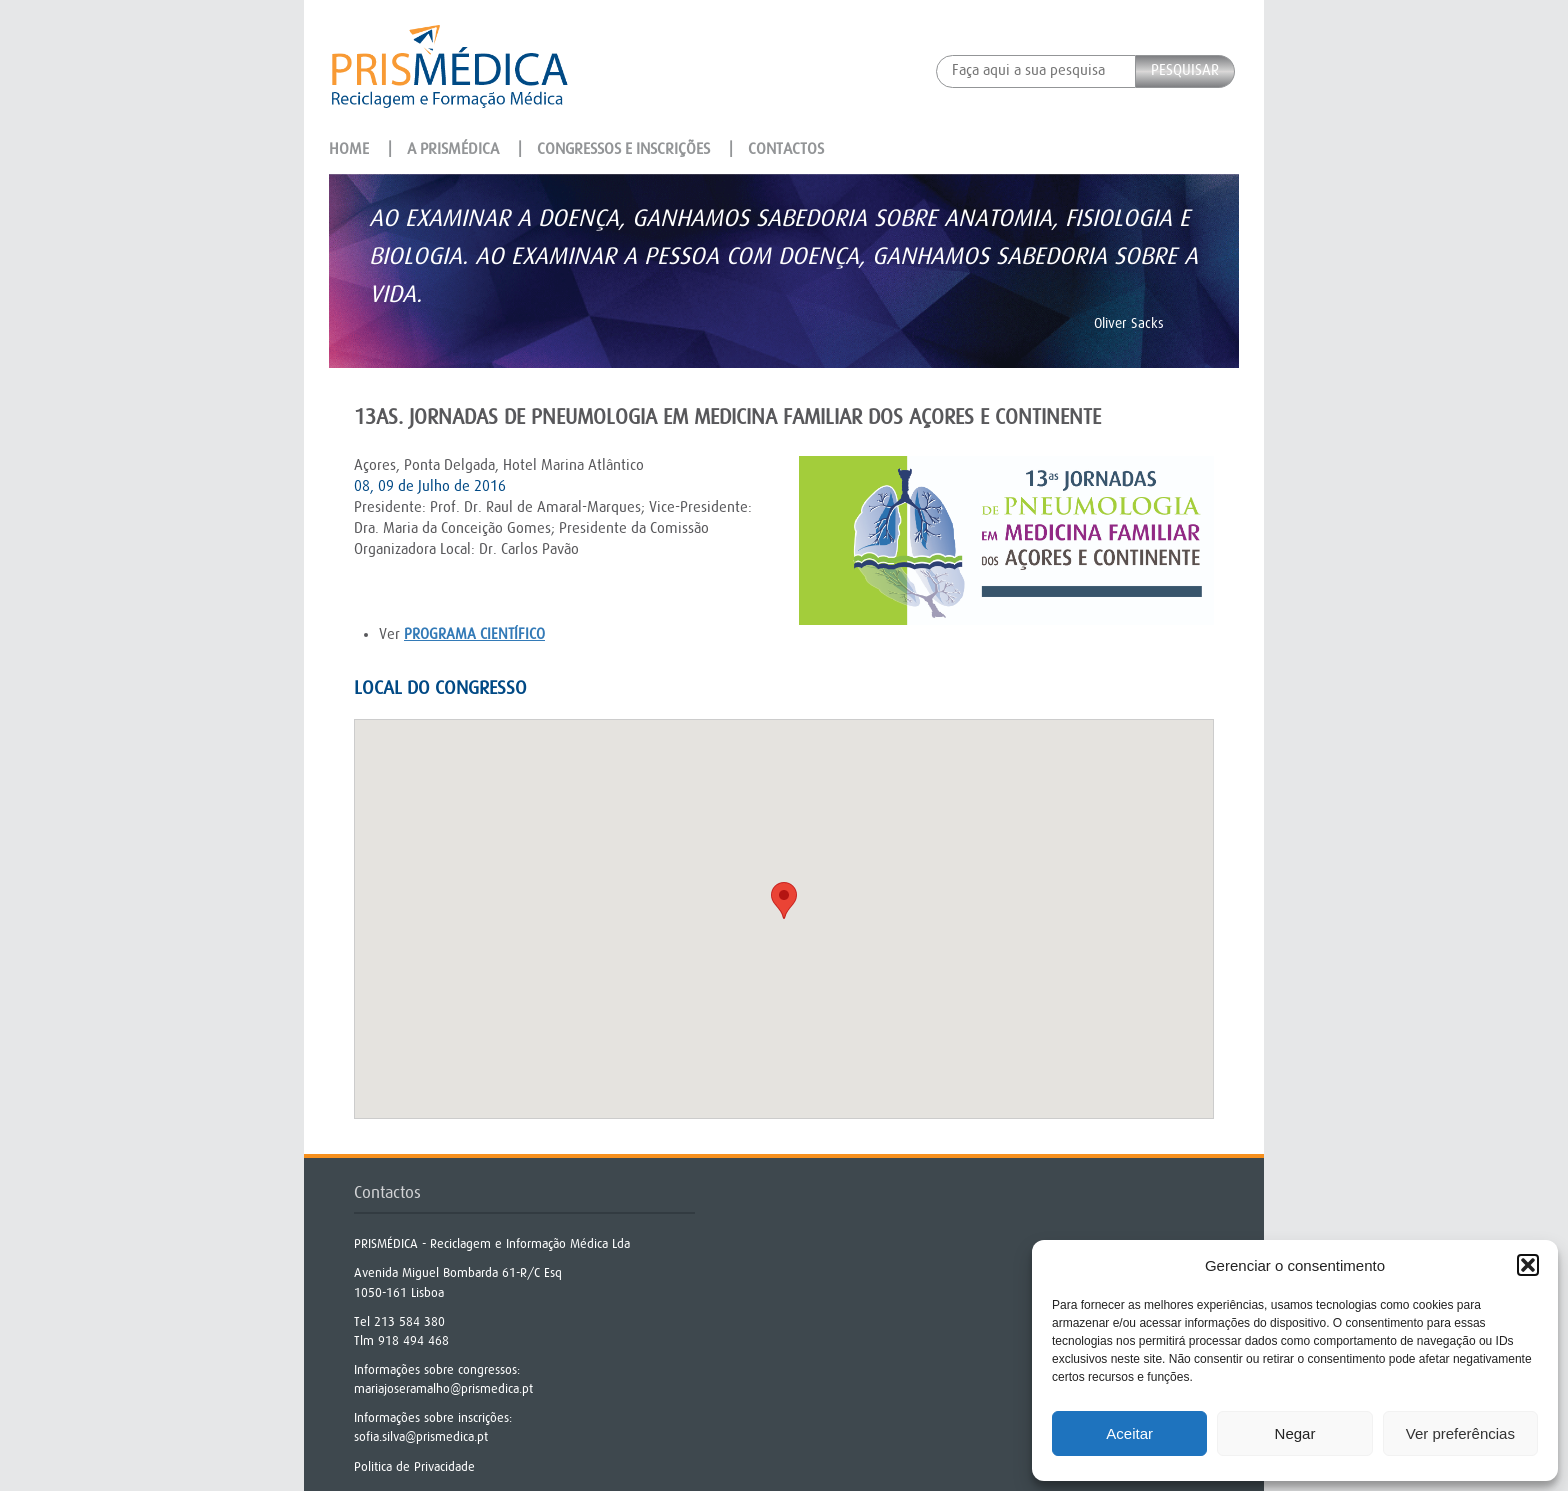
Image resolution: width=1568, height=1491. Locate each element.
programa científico (474, 634)
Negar (1295, 1433)
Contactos (786, 149)
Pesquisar (1185, 70)
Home (349, 149)
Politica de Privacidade (414, 1466)
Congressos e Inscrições (623, 149)
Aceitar (1129, 1433)
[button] (1528, 1265)
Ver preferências (1460, 1433)
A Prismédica (453, 149)
